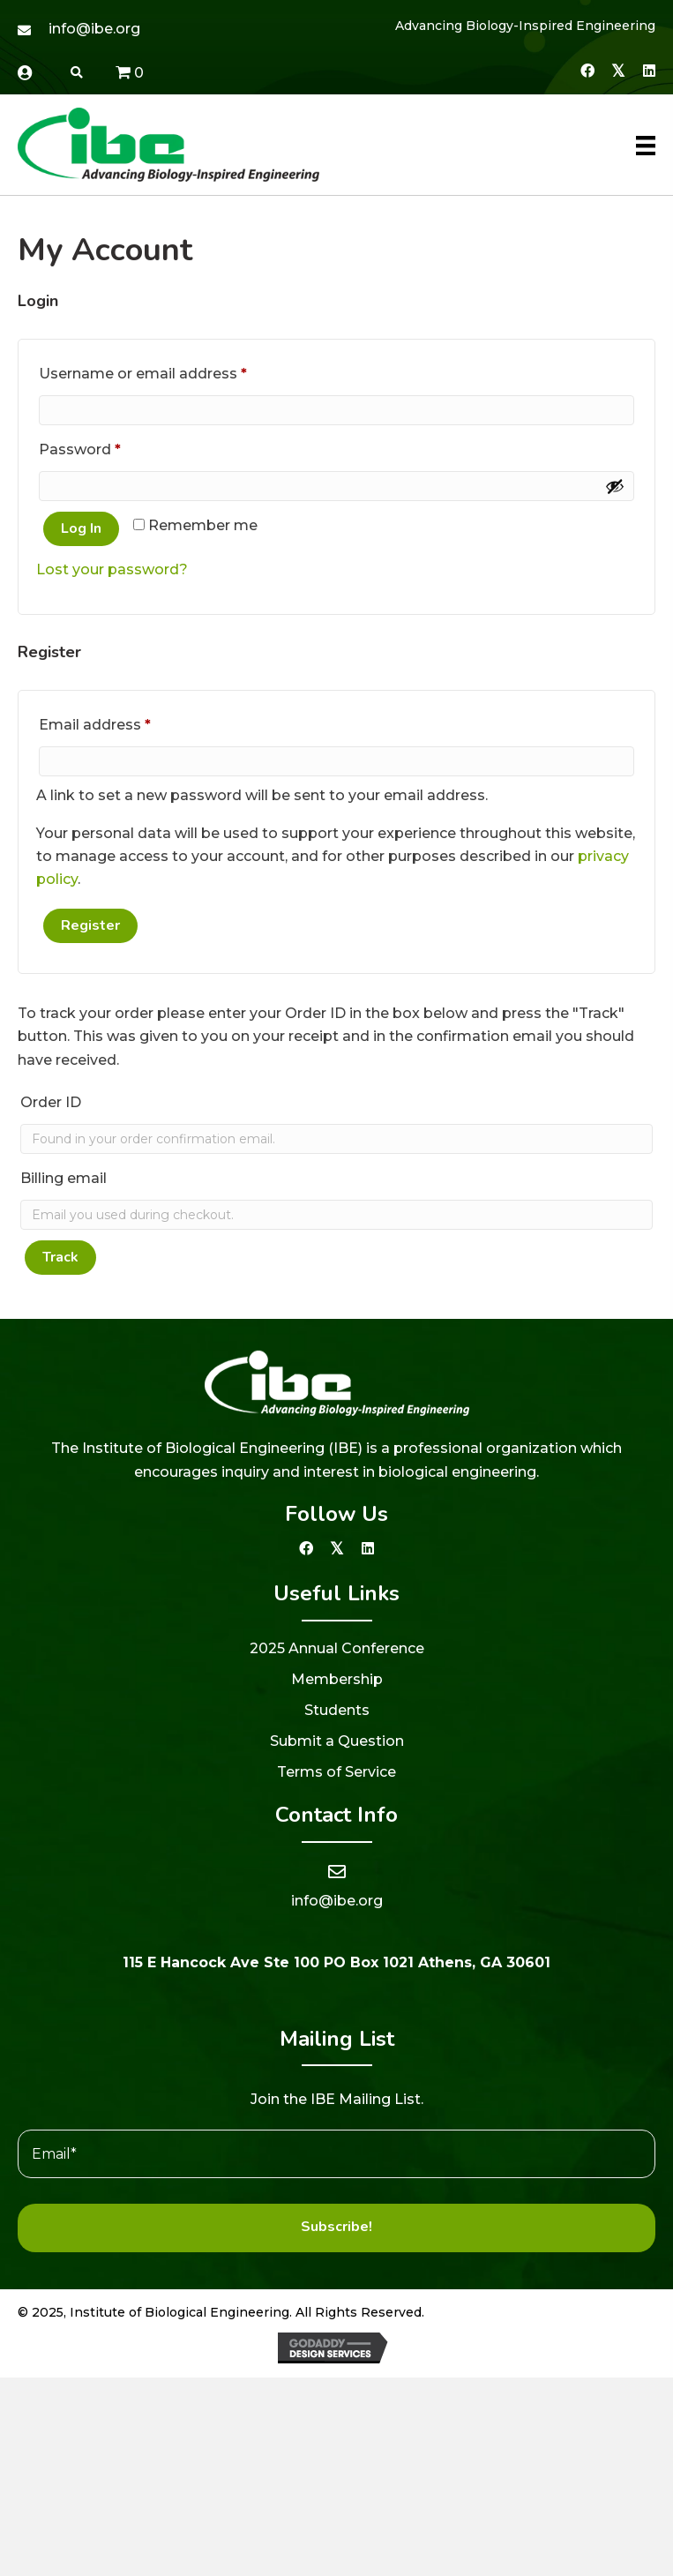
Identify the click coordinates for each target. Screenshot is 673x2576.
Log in (81, 528)
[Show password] (614, 486)
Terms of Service (336, 1772)
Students (337, 1710)
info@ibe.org (94, 28)
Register (90, 925)
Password (112, 447)
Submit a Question (337, 1741)
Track (60, 1257)
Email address (127, 722)
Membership (337, 1679)
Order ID (50, 1102)
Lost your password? (112, 569)
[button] (587, 70)
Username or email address (175, 371)
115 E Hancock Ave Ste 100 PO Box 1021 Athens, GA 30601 (336, 1962)
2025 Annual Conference (337, 1648)
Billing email (63, 1178)
